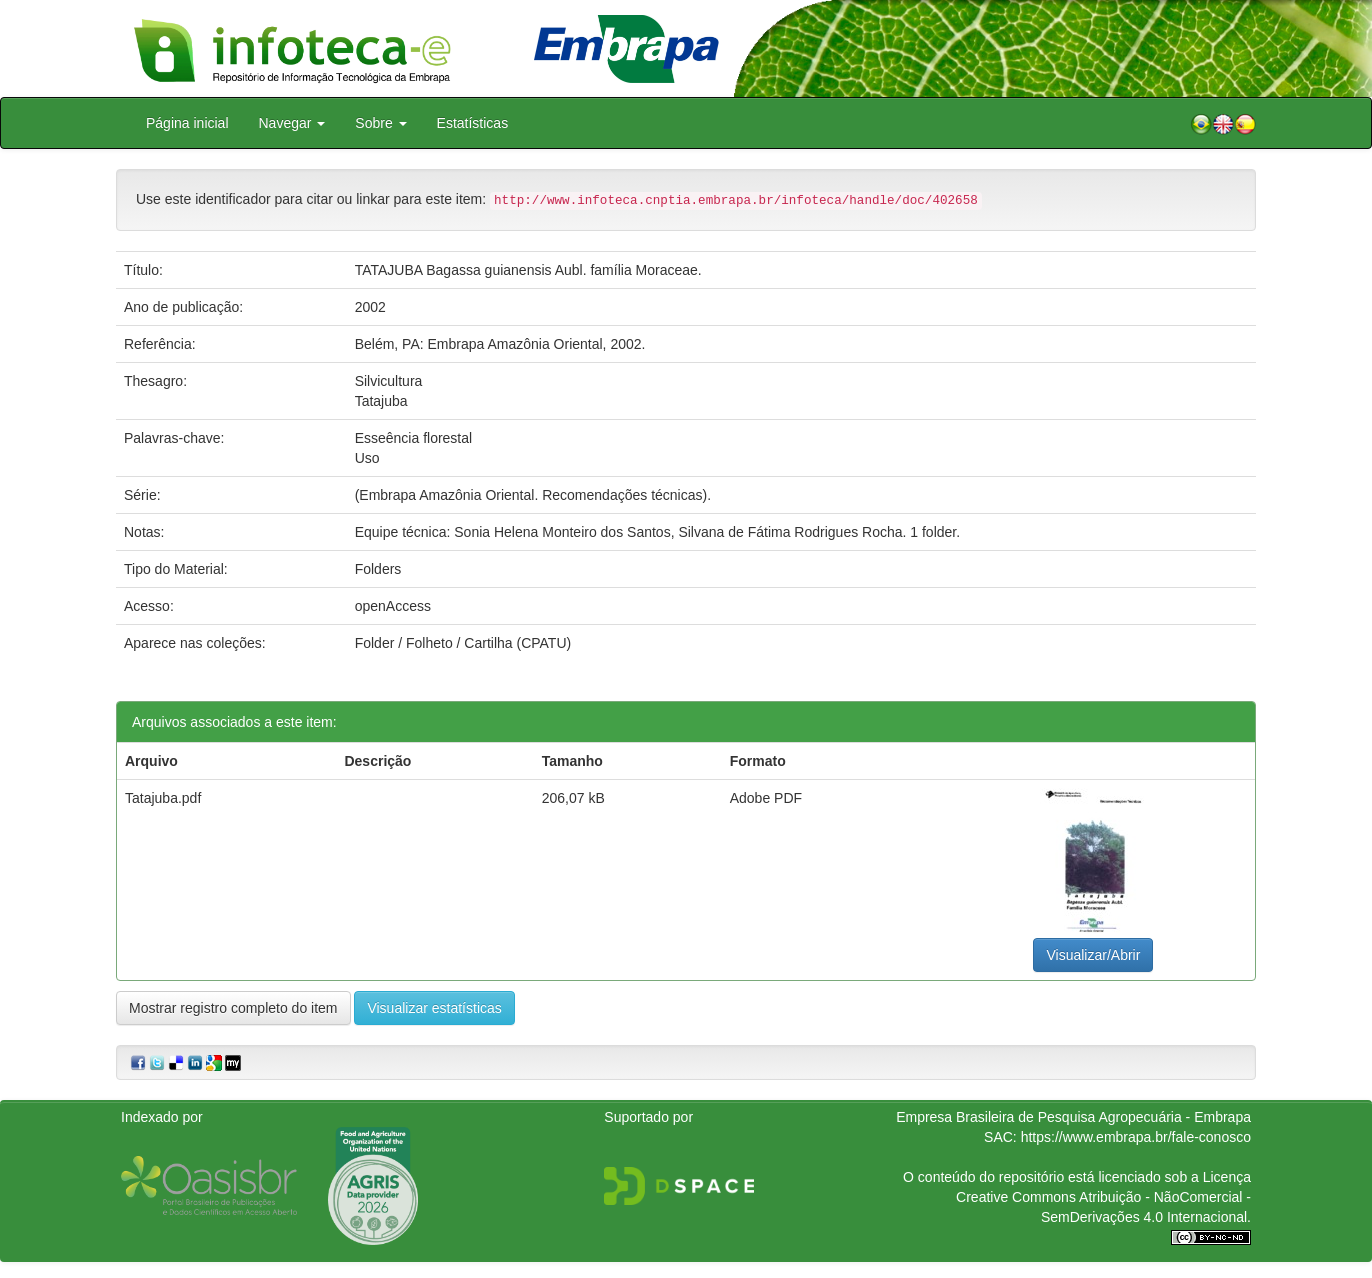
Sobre (380, 123)
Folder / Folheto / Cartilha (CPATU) (463, 643)
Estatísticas (473, 123)
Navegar (292, 123)
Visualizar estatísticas (434, 1008)
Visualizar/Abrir (1093, 955)
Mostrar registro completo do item (233, 1008)
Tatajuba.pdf (163, 798)
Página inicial (187, 123)
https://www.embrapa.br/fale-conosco (1136, 1137)
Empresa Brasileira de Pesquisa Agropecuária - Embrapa (1073, 1117)
